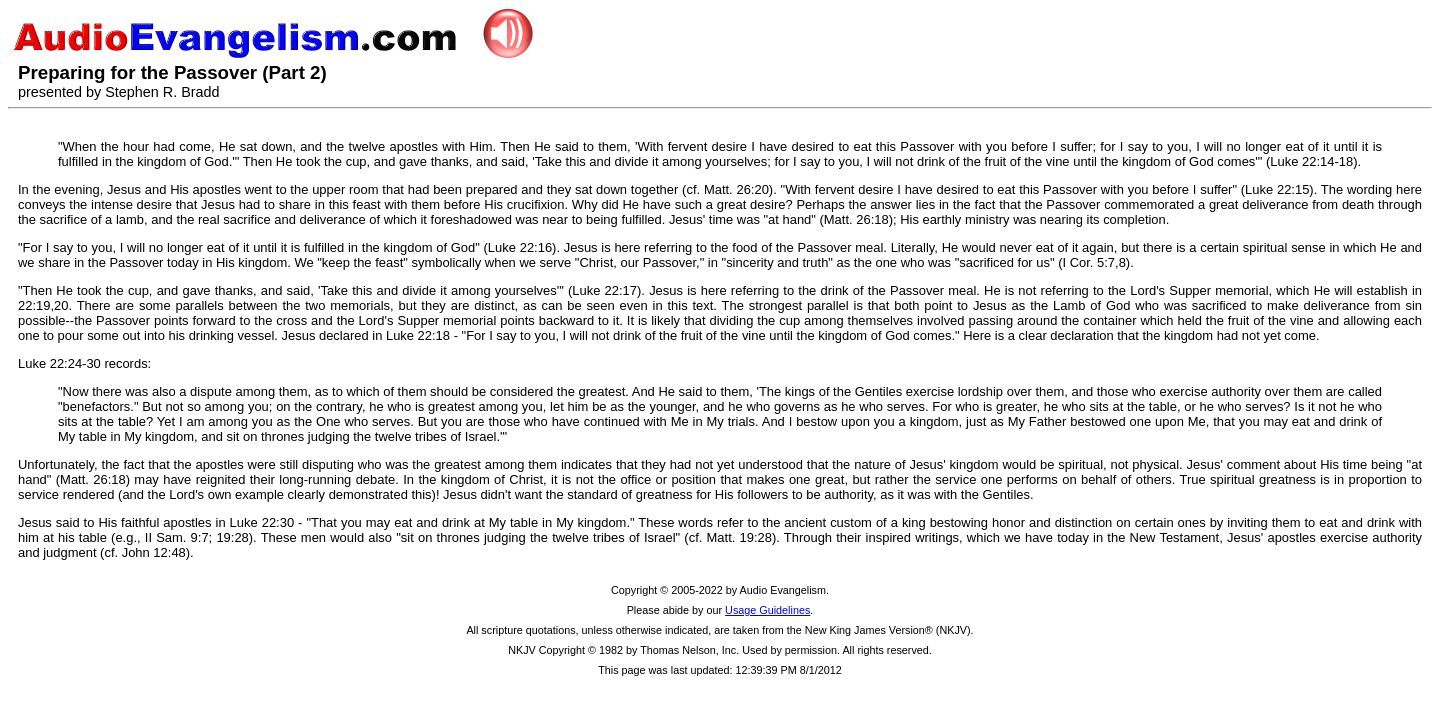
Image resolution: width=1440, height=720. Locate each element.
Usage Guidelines (767, 610)
